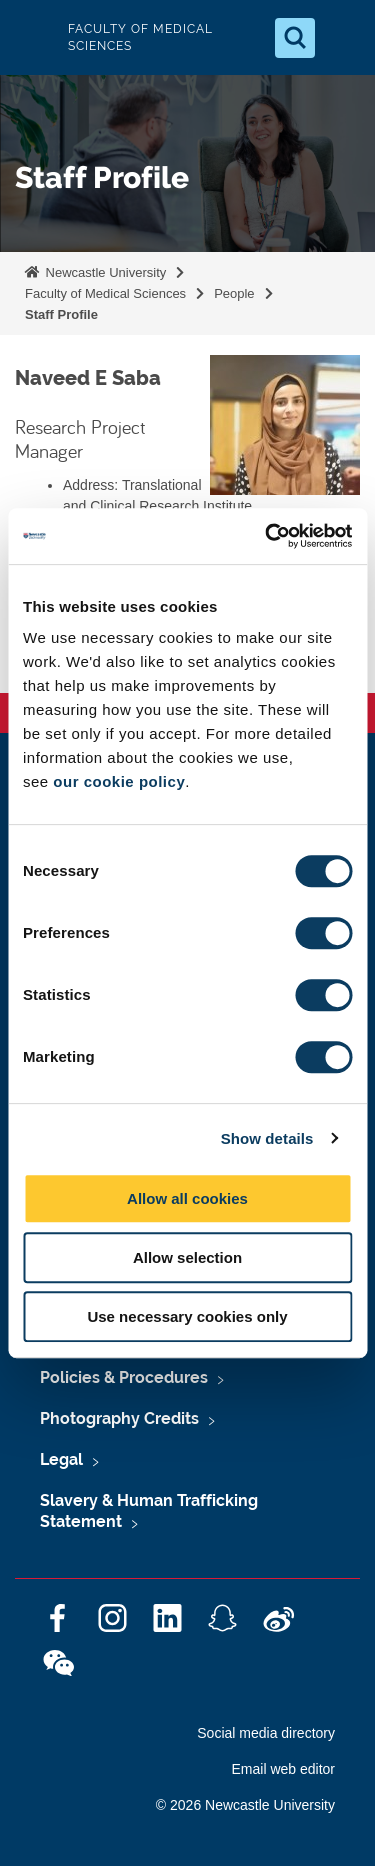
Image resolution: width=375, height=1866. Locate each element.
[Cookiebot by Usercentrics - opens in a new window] (267, 536)
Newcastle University (104, 272)
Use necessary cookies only (187, 1316)
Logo (32, 37)
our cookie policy (119, 781)
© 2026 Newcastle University (245, 1805)
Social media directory (266, 1733)
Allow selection (187, 1257)
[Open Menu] (343, 38)
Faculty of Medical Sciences (105, 293)
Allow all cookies (187, 1198)
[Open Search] (295, 38)
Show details (267, 1138)
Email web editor (284, 1769)
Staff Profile (61, 314)
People (234, 293)
